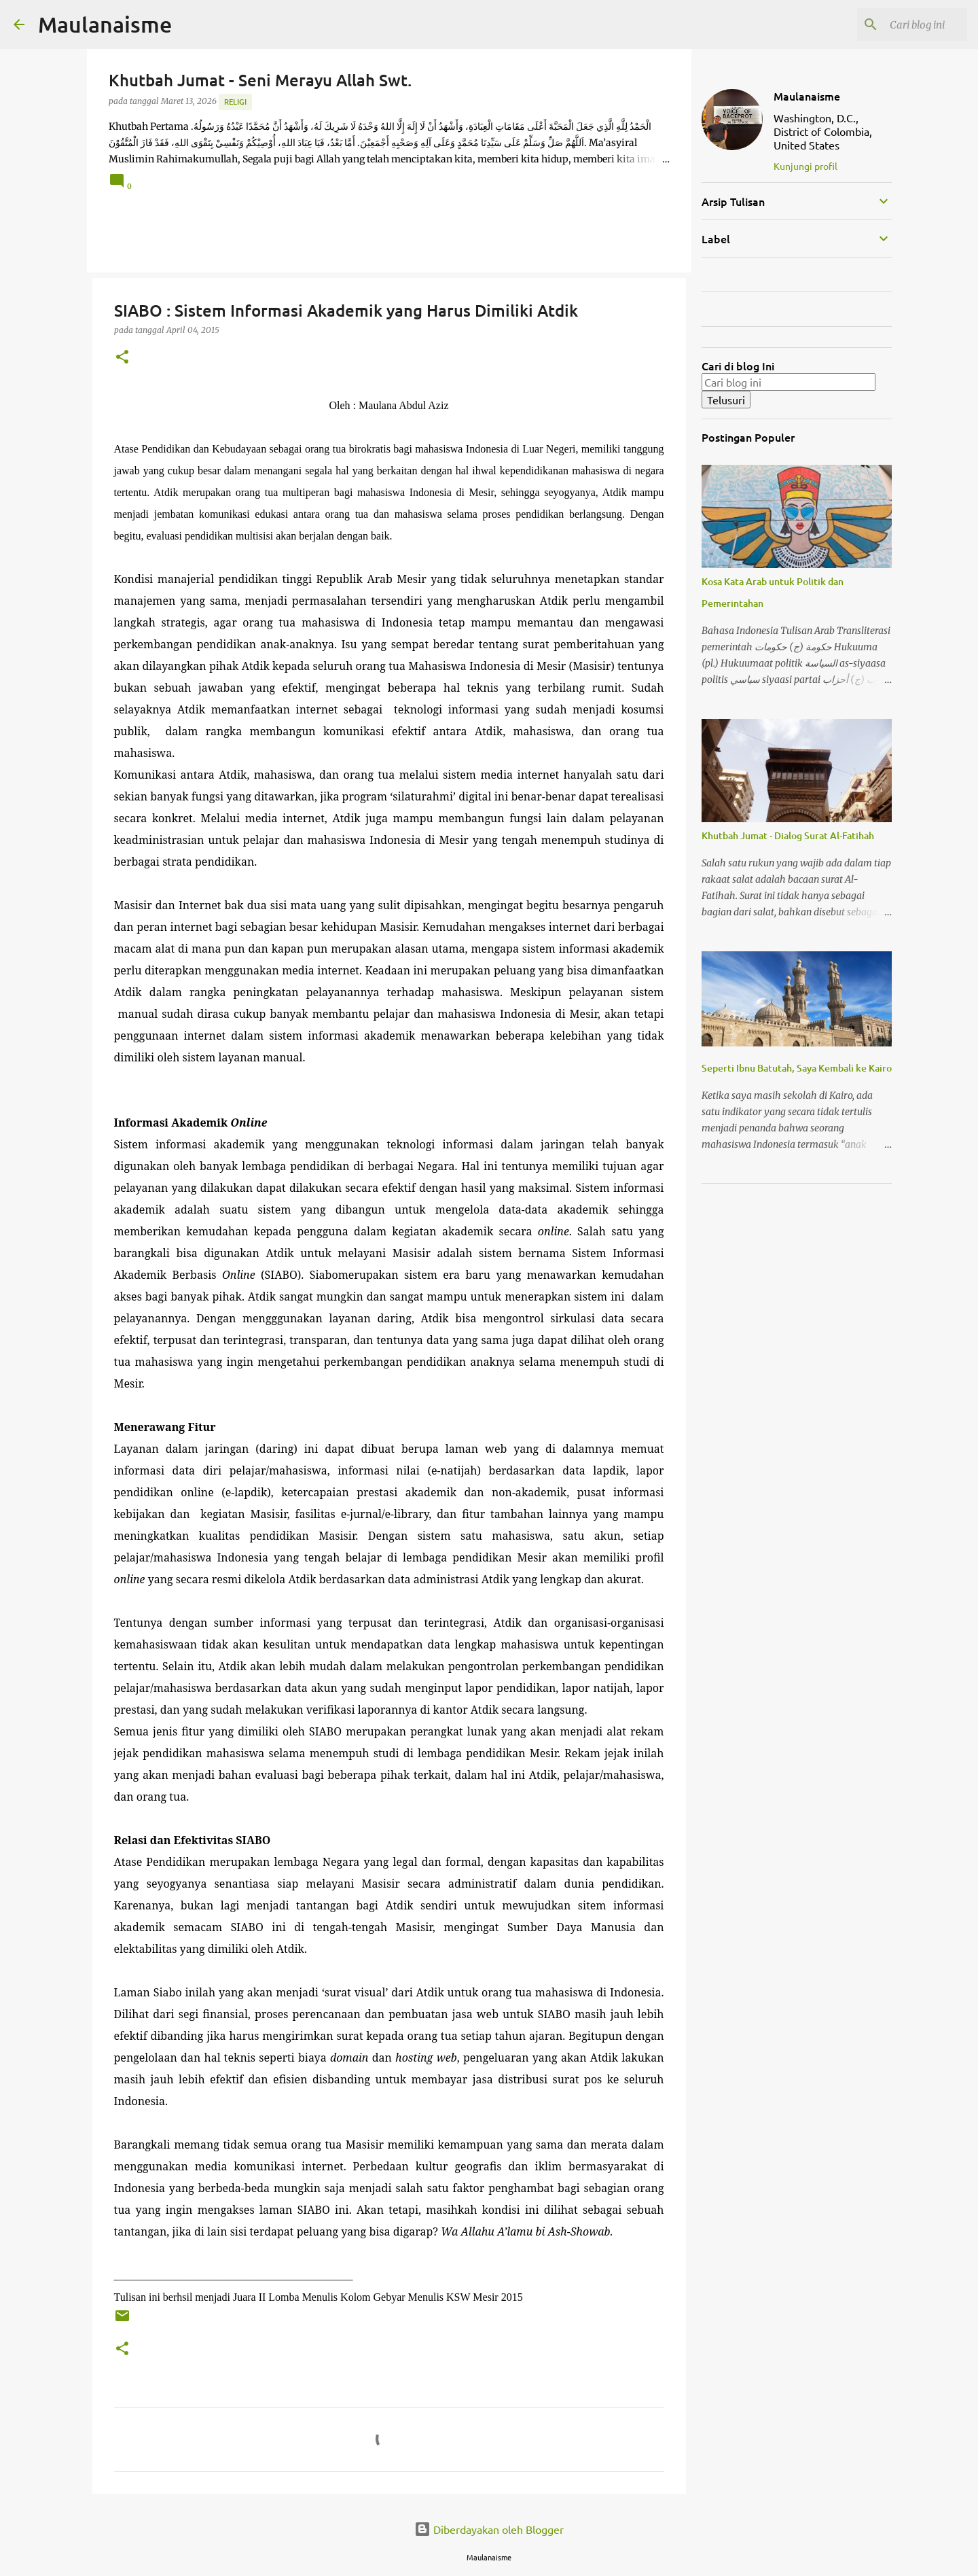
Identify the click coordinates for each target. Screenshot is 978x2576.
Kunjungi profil (805, 166)
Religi (235, 101)
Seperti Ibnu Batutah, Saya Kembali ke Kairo (797, 1067)
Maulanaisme (105, 24)
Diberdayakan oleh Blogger (489, 2529)
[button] (122, 358)
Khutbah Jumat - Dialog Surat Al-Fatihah (788, 835)
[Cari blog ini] (896, 24)
